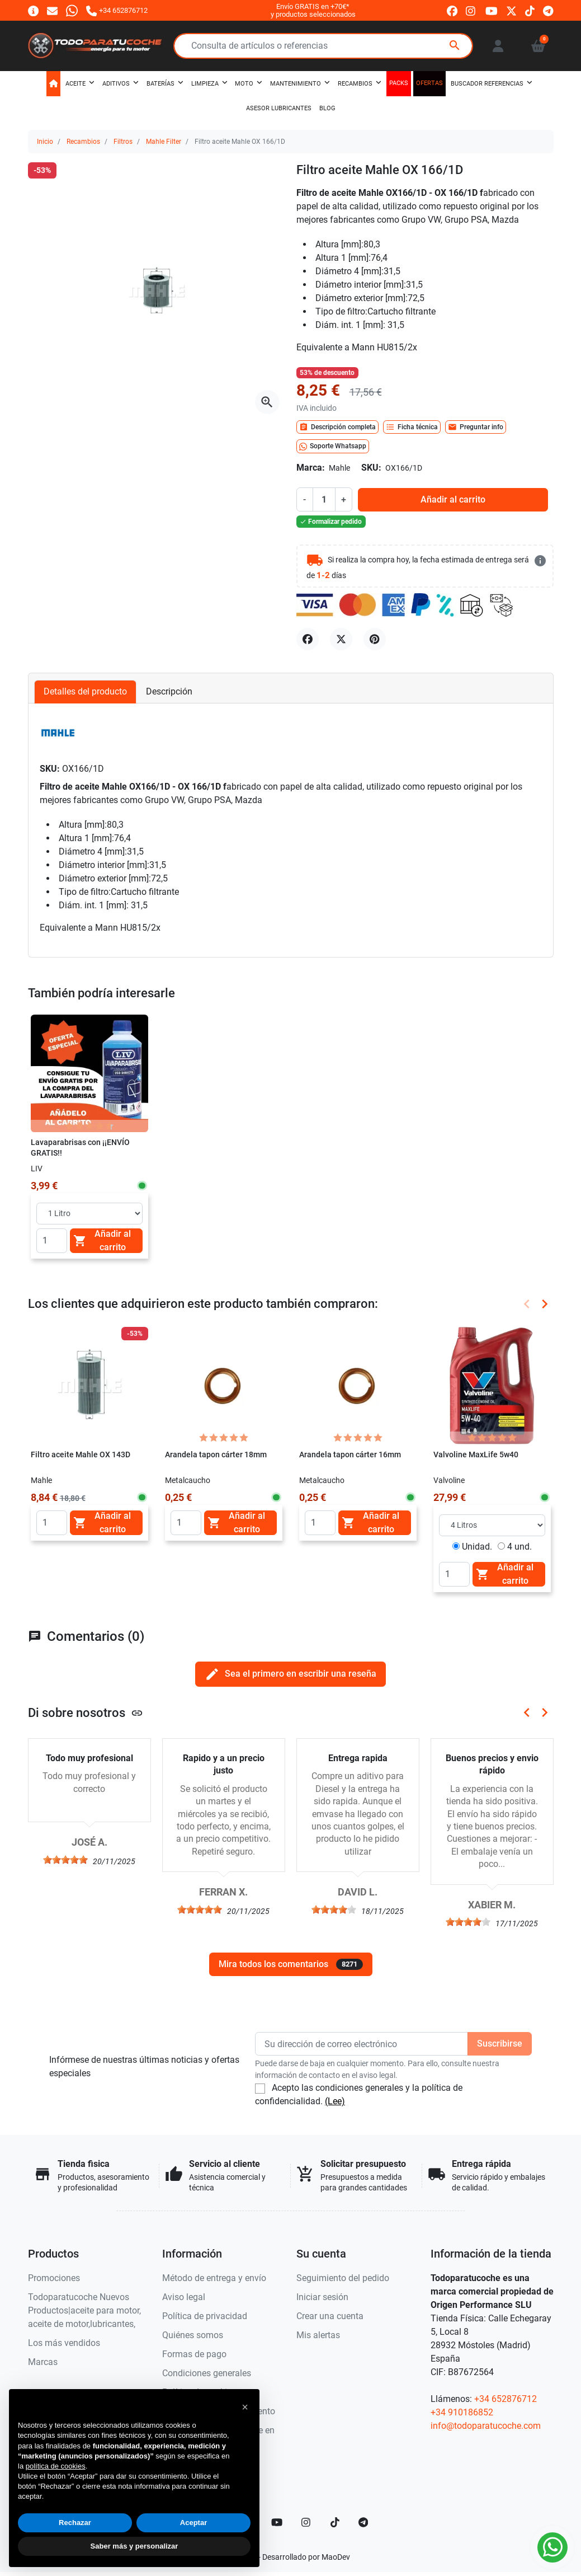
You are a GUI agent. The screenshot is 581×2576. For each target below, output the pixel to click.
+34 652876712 (505, 2399)
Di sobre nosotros (85, 1712)
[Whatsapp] (72, 10)
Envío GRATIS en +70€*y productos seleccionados (313, 10)
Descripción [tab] (169, 691)
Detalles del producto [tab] (85, 691)
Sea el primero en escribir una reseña (290, 1674)
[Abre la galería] (267, 402)
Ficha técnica (412, 427)
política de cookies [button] (56, 2466)
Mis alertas (318, 2335)
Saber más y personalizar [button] (134, 2546)
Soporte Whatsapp (332, 446)
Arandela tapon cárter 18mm (216, 1455)
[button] (538, 45)
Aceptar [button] (193, 2522)
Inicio (45, 142)
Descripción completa (337, 427)
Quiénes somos (192, 2335)
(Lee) (335, 2101)
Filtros (123, 142)
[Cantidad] (324, 499)
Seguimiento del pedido (342, 2278)
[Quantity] (51, 1240)
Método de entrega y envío (214, 2278)
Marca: (310, 467)
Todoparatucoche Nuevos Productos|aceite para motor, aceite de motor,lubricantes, (84, 2310)
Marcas (43, 2362)
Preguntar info (475, 427)
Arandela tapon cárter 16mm (350, 1455)
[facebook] (452, 11)
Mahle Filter (163, 142)
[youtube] (491, 11)
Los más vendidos (64, 2343)
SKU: (371, 467)
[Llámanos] (116, 10)
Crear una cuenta (329, 2316)
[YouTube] (277, 2522)
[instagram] (471, 11)
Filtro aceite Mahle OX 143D (80, 1455)
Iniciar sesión (322, 2297)
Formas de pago (194, 2354)
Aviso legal (183, 2297)
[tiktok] (530, 11)
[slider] (65, 1859)
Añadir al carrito (453, 499)
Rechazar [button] (75, 2522)
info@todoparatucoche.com (486, 2425)
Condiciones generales (206, 2373)
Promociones (54, 2278)
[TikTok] (335, 2522)
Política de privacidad (204, 2316)
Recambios (83, 142)
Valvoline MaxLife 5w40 (475, 1455)
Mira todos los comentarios (291, 1964)
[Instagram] (306, 2522)
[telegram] (548, 11)
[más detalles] (540, 560)
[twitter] (511, 11)
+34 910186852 (462, 2412)
